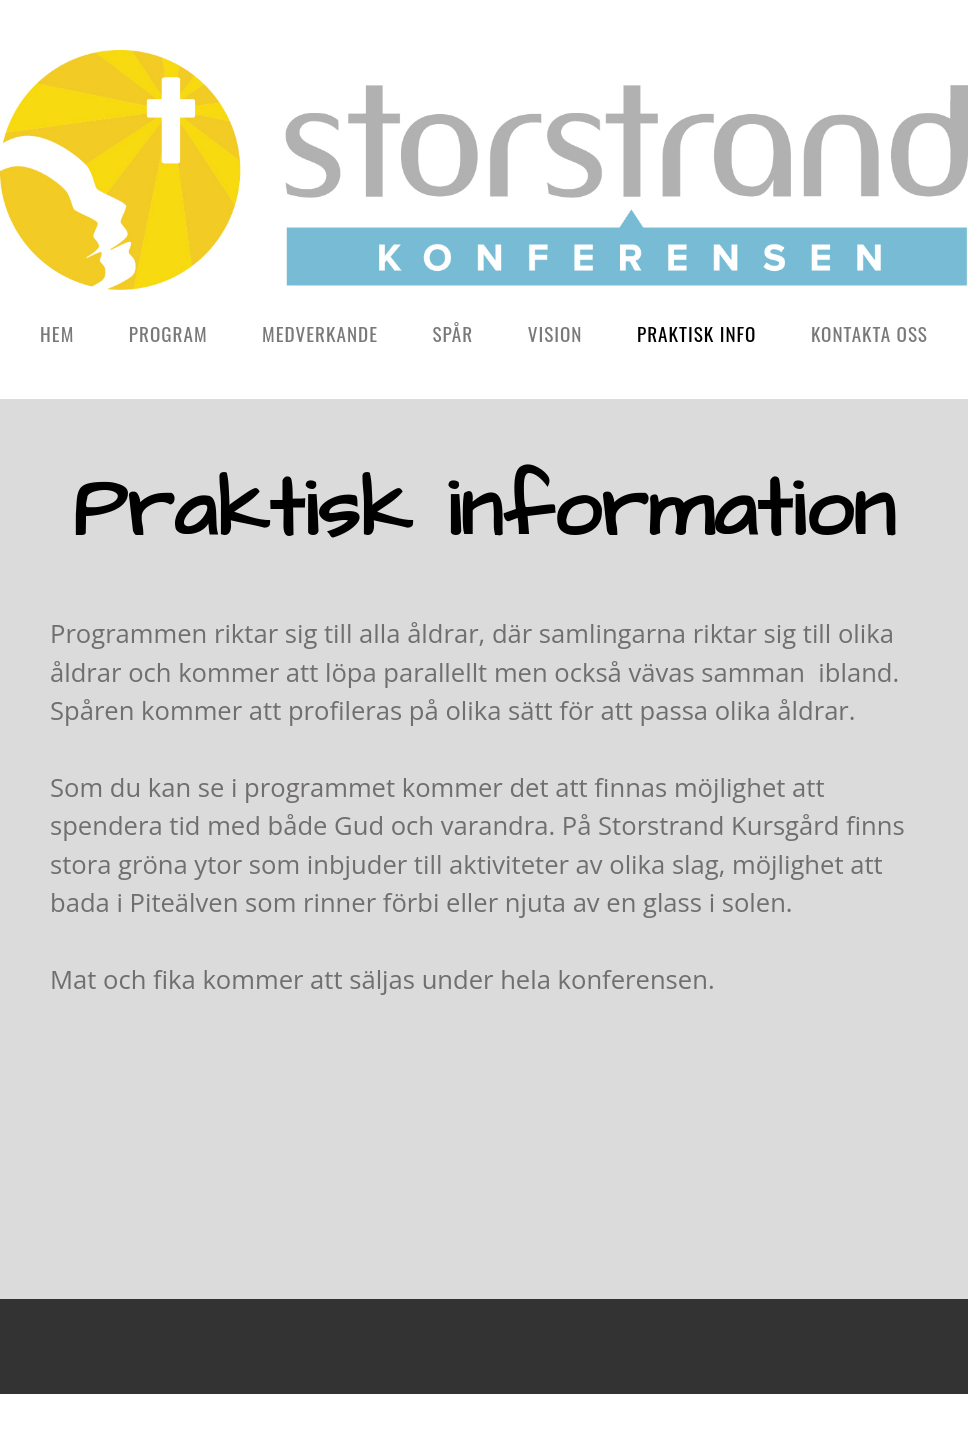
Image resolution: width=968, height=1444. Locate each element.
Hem (57, 333)
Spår (452, 333)
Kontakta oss (869, 333)
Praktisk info (697, 333)
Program (168, 333)
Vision (555, 333)
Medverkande (320, 333)
